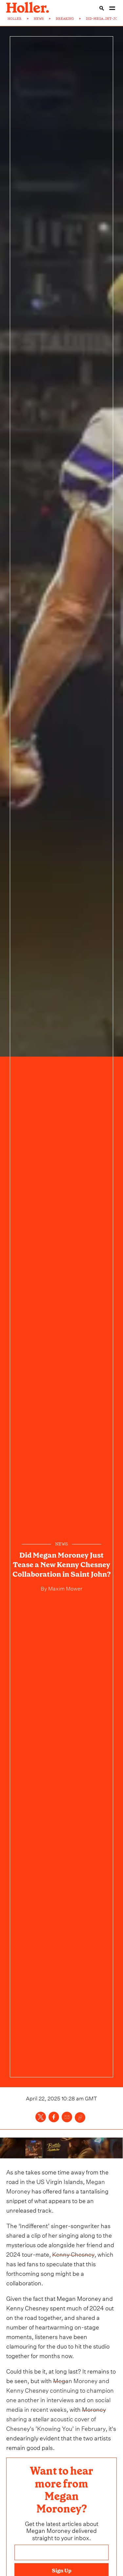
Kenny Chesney (73, 2253)
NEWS (39, 18)
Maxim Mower (64, 1588)
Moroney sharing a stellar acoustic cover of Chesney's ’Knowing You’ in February (56, 2418)
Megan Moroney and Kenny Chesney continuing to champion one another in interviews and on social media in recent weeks (60, 2394)
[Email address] (61, 2552)
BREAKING (65, 18)
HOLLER (15, 18)
